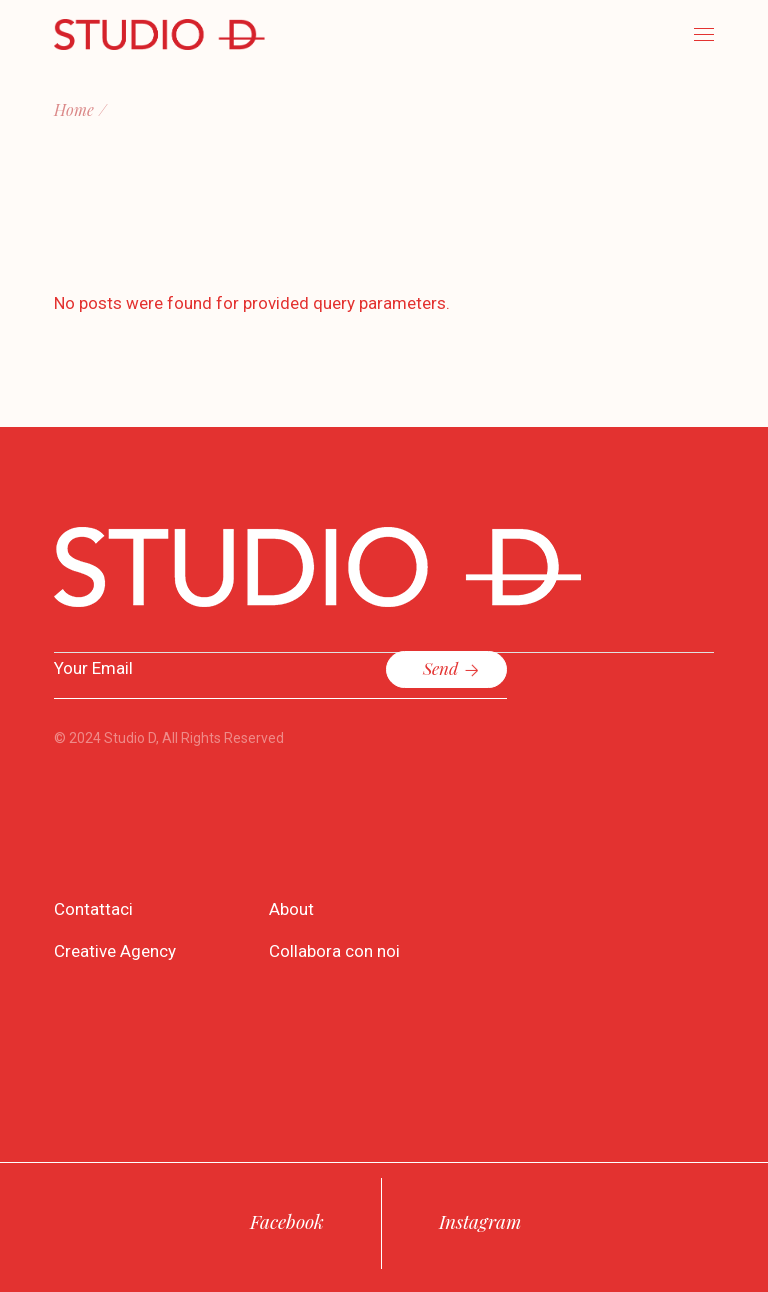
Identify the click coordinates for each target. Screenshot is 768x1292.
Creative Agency (115, 951)
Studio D (130, 738)
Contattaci (93, 909)
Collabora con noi (334, 951)
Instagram (480, 1221)
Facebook (287, 1221)
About (291, 909)
